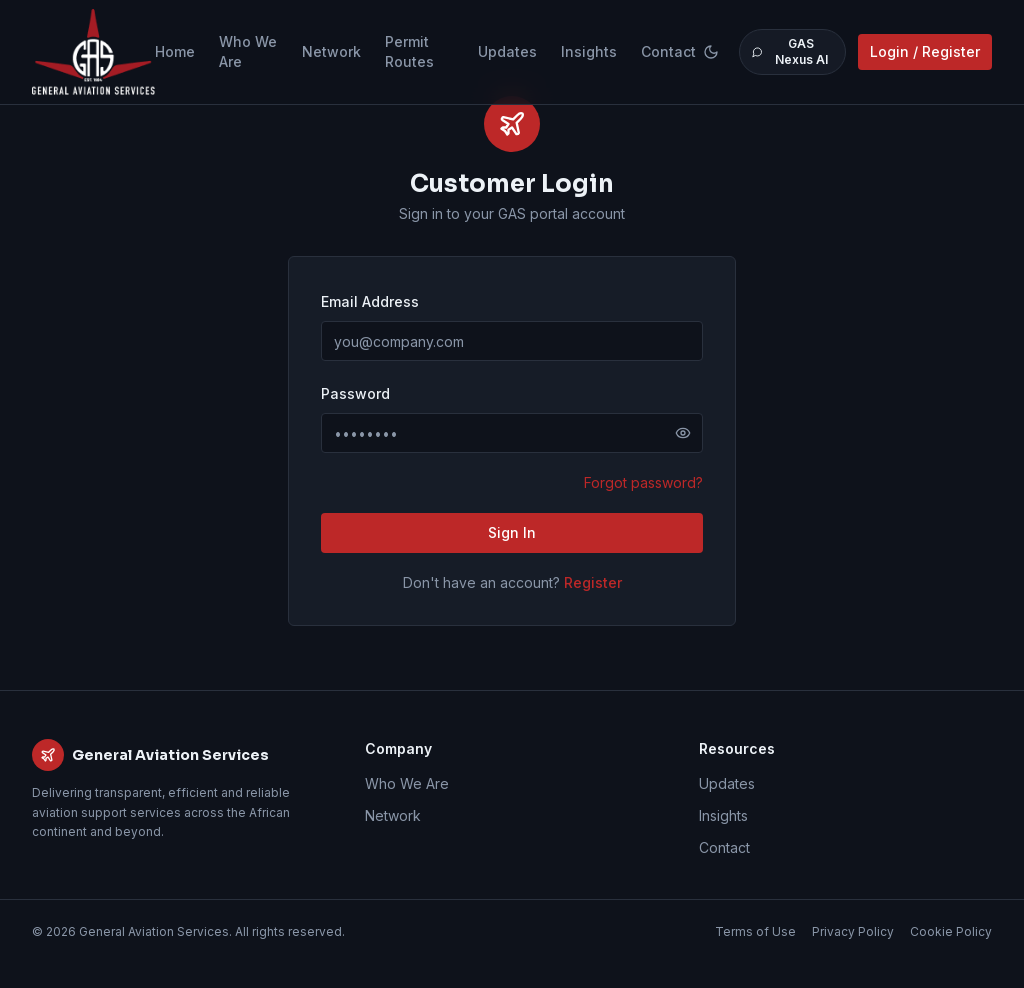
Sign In (512, 532)
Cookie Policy (951, 931)
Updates (507, 51)
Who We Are (248, 51)
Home (175, 51)
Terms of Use (755, 931)
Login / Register (925, 51)
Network (331, 51)
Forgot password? (643, 482)
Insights (589, 51)
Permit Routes (409, 51)
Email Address (370, 301)
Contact (668, 51)
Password (355, 393)
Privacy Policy (853, 931)
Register (593, 582)
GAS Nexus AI (789, 51)
